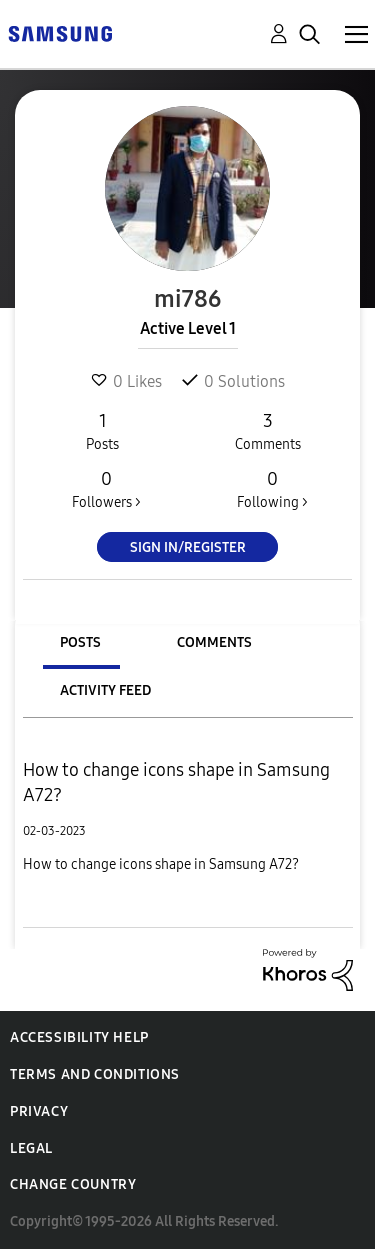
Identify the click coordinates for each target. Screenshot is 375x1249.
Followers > (106, 489)
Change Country (73, 1184)
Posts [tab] (80, 642)
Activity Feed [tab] (105, 690)
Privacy (39, 1111)
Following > (272, 489)
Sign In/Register (188, 547)
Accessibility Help (79, 1037)
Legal (31, 1148)
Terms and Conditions (95, 1074)
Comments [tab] (214, 642)
